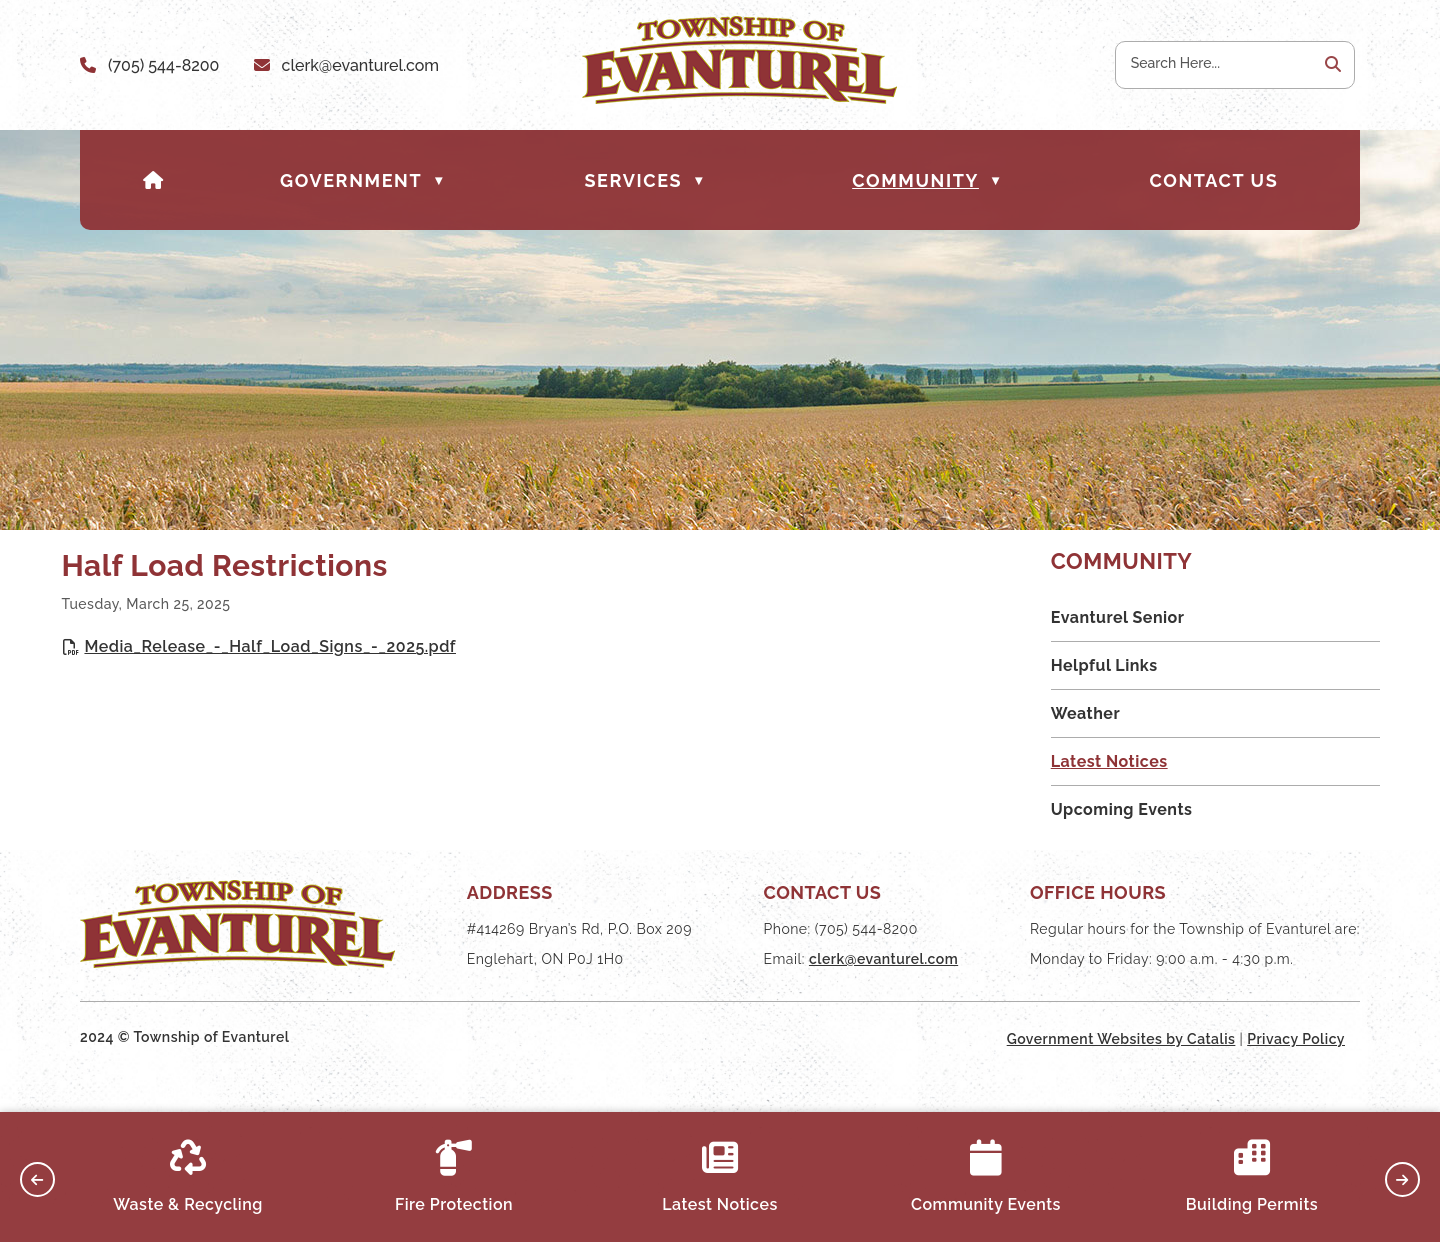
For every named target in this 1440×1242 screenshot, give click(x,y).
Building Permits (1252, 1177)
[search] (1216, 63)
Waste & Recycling (188, 1177)
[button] (1331, 65)
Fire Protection (454, 1177)
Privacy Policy (1296, 1075)
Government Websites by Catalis (1121, 1075)
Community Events (986, 1177)
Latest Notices (720, 1177)
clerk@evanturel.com (361, 65)
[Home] (154, 180)
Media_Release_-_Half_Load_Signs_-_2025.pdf (639, 665)
